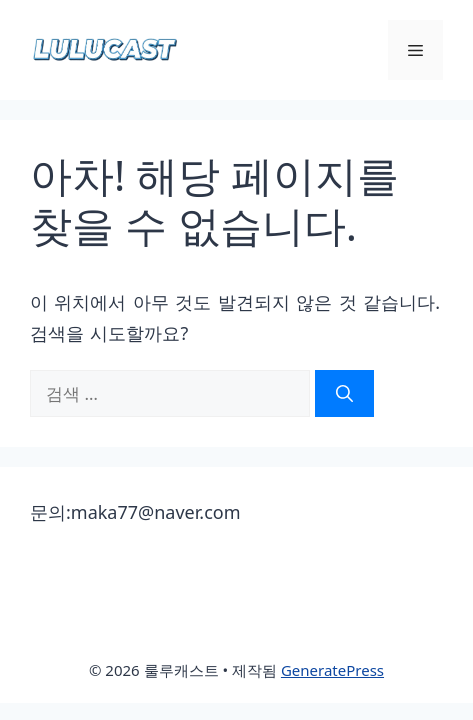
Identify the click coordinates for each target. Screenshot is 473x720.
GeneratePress (332, 670)
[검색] (344, 394)
